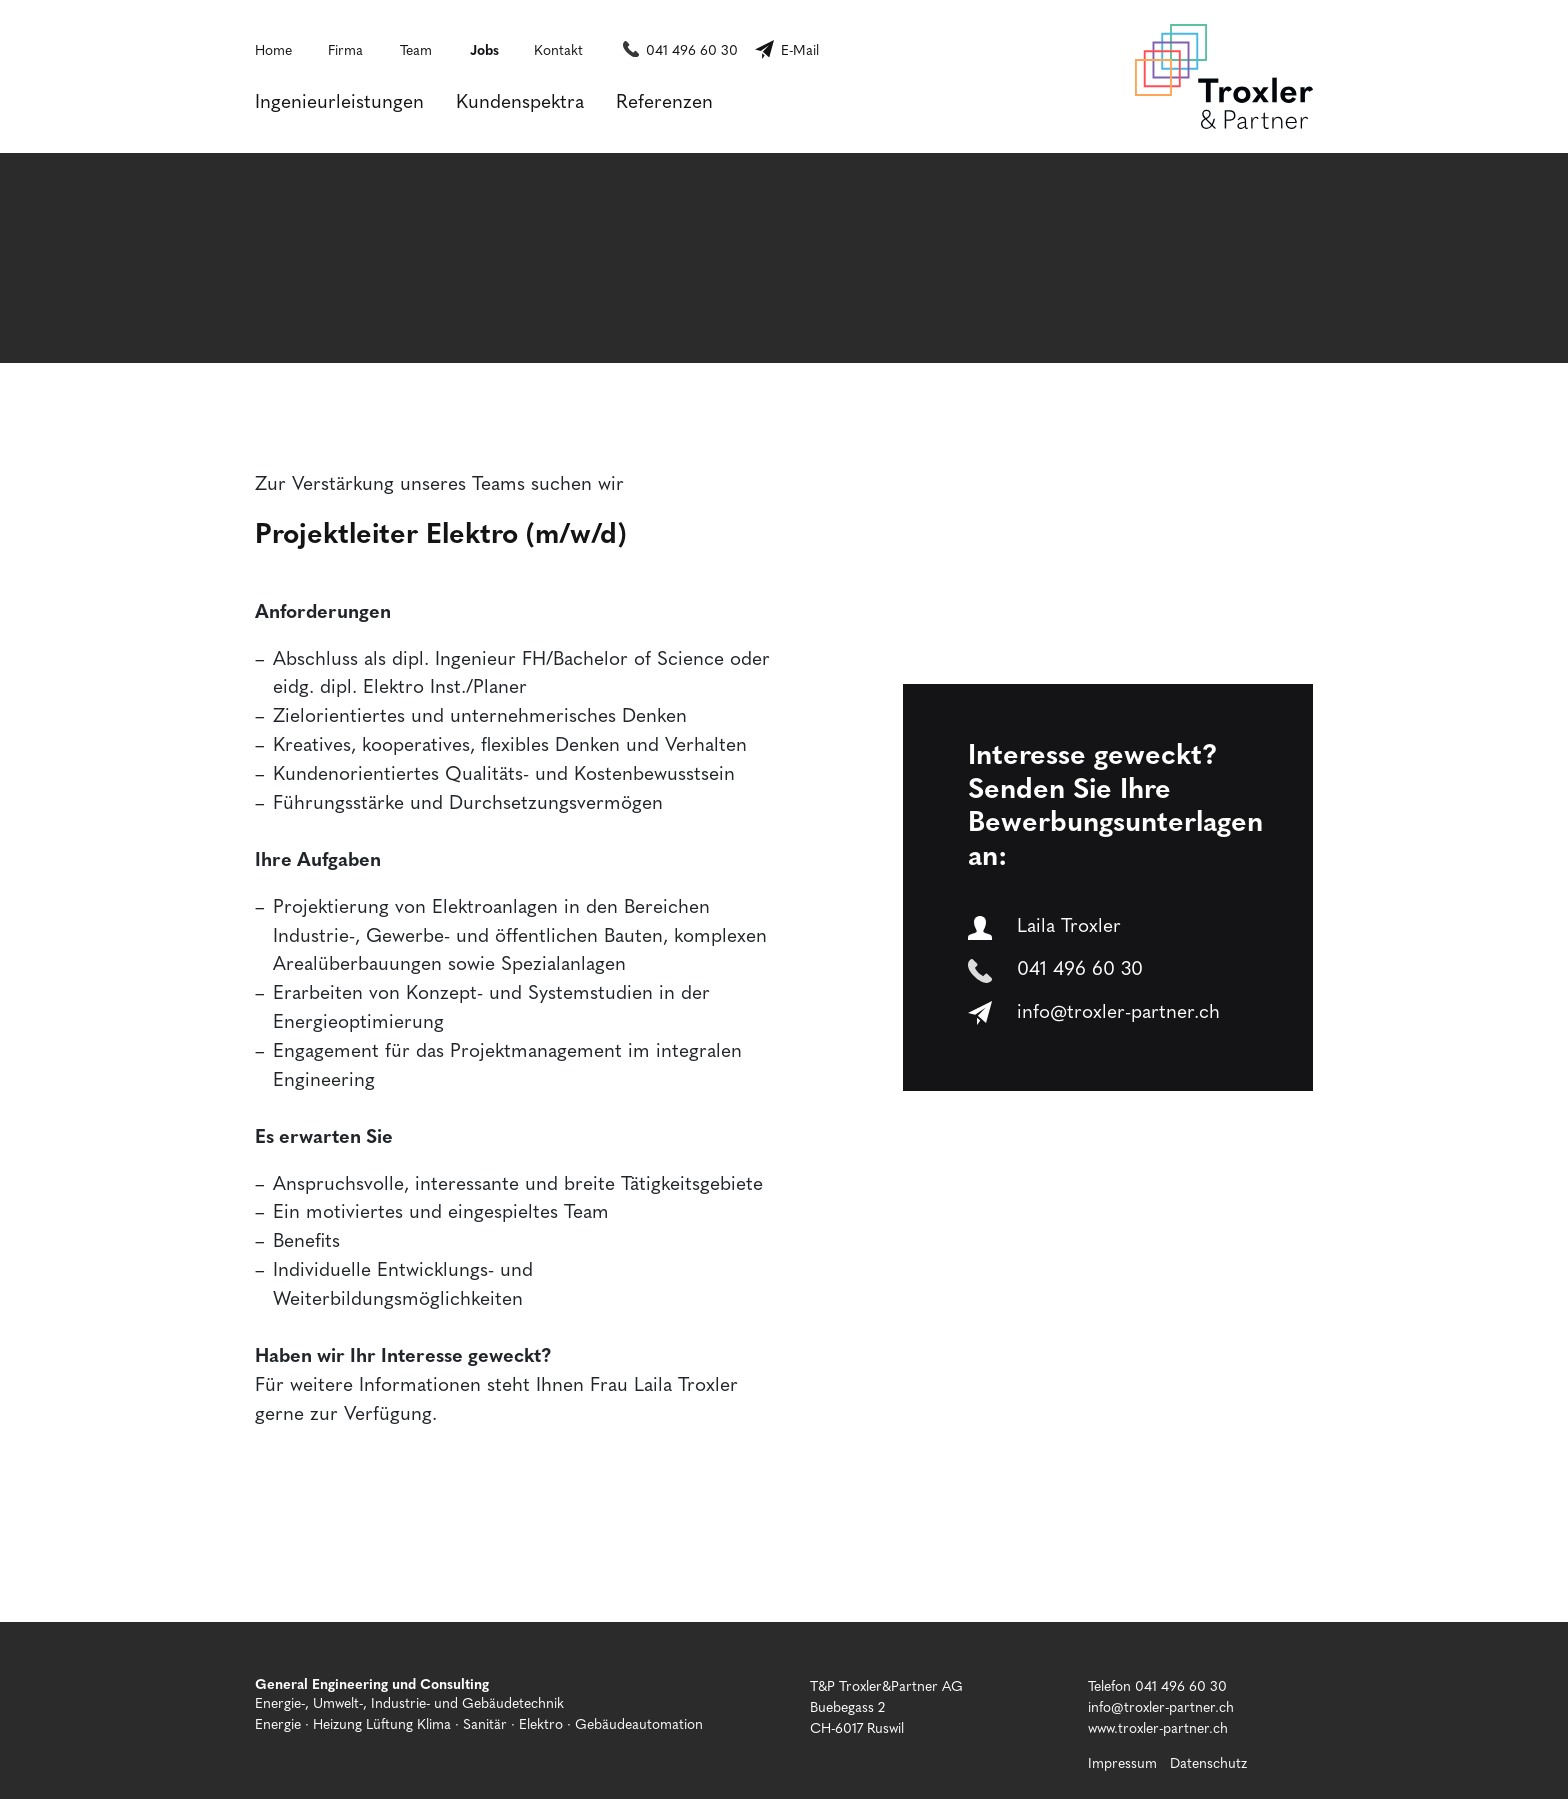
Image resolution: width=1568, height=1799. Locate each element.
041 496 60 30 (692, 49)
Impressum (1122, 1762)
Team (416, 49)
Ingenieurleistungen (339, 100)
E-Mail (800, 49)
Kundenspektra (520, 100)
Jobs (484, 49)
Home (273, 49)
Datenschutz (1208, 1762)
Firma (345, 49)
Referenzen (664, 100)
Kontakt (558, 49)
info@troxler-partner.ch (1093, 1011)
